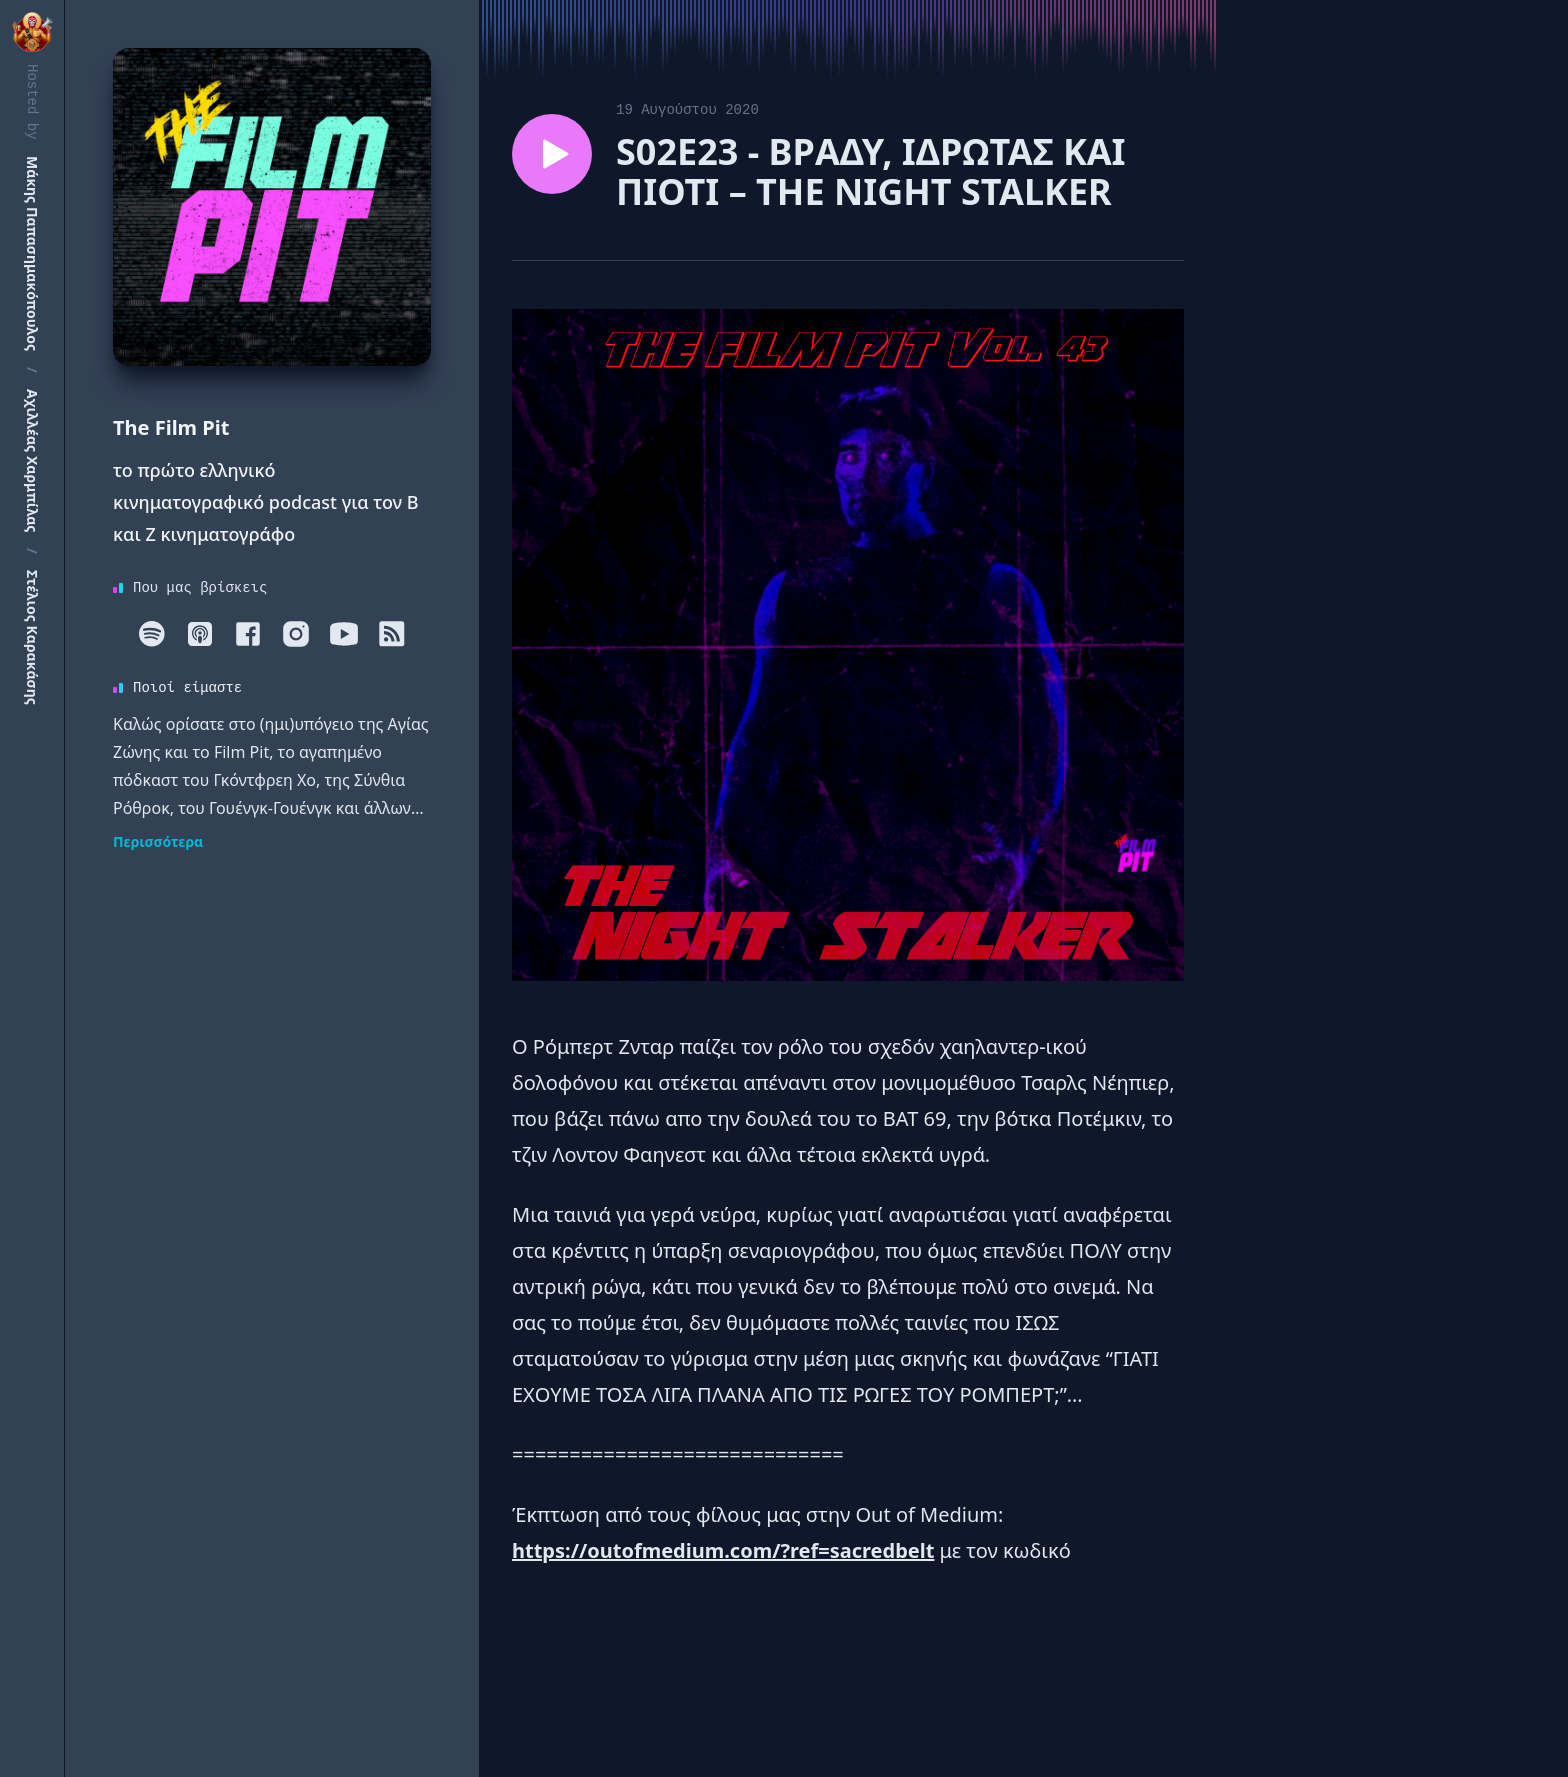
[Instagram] (296, 634)
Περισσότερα (158, 841)
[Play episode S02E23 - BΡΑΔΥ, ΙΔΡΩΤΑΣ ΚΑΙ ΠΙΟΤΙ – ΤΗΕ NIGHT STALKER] (552, 154)
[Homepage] (272, 207)
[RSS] (392, 634)
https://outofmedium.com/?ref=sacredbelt (723, 1550)
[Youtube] (344, 634)
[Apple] (200, 634)
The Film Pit (171, 427)
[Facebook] (248, 634)
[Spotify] (152, 634)
